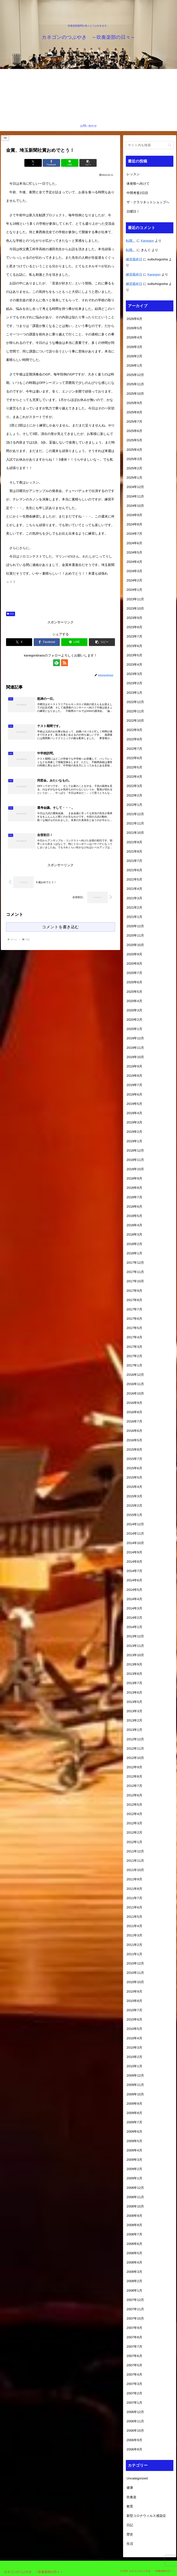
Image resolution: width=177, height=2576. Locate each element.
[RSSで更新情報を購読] (64, 662)
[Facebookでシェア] (51, 163)
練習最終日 (134, 259)
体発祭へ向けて (138, 183)
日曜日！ (133, 211)
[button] (88, 163)
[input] (149, 145)
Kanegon (147, 240)
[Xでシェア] (33, 163)
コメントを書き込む (60, 927)
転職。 (131, 240)
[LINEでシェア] (69, 163)
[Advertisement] (88, 95)
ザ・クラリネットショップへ (148, 202)
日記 (10, 614)
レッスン (133, 174)
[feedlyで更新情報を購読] (56, 662)
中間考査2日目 (137, 193)
